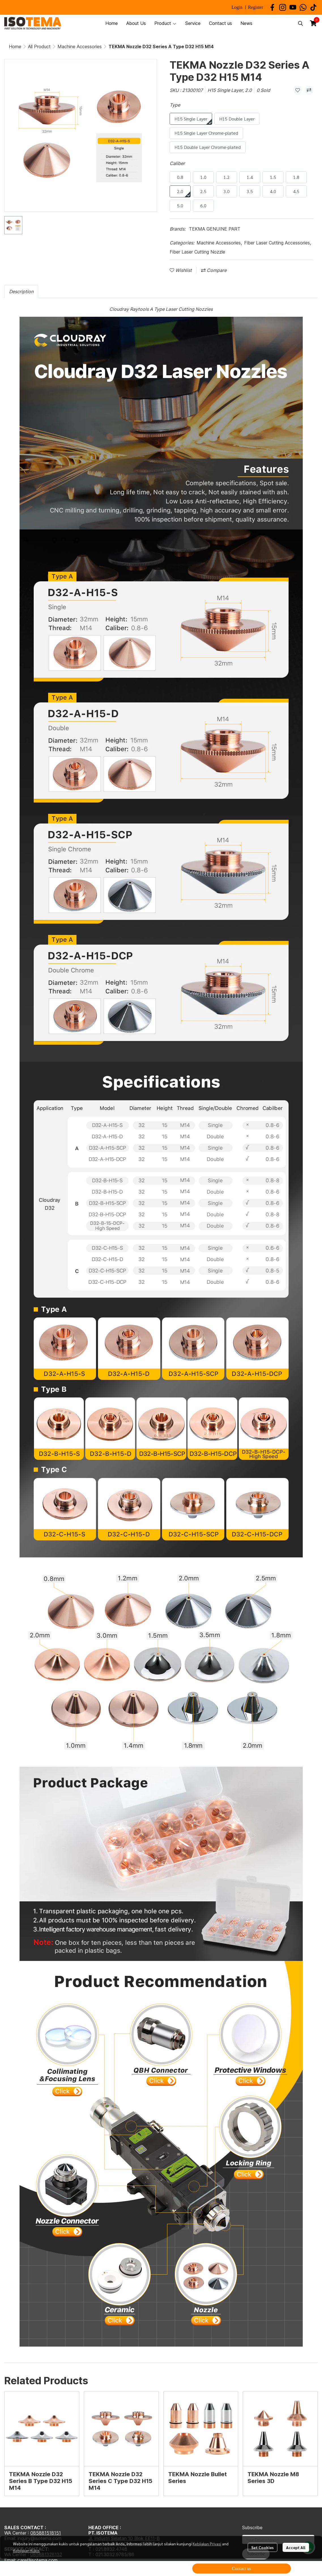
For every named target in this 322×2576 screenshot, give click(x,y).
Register (255, 7)
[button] (300, 23)
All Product (39, 46)
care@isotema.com (37, 2560)
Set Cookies (262, 2547)
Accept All (295, 2547)
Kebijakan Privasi (207, 2543)
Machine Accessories (79, 46)
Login (236, 7)
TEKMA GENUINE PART (214, 229)
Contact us (241, 2568)
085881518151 (45, 2533)
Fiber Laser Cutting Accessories (277, 243)
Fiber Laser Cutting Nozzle (197, 252)
